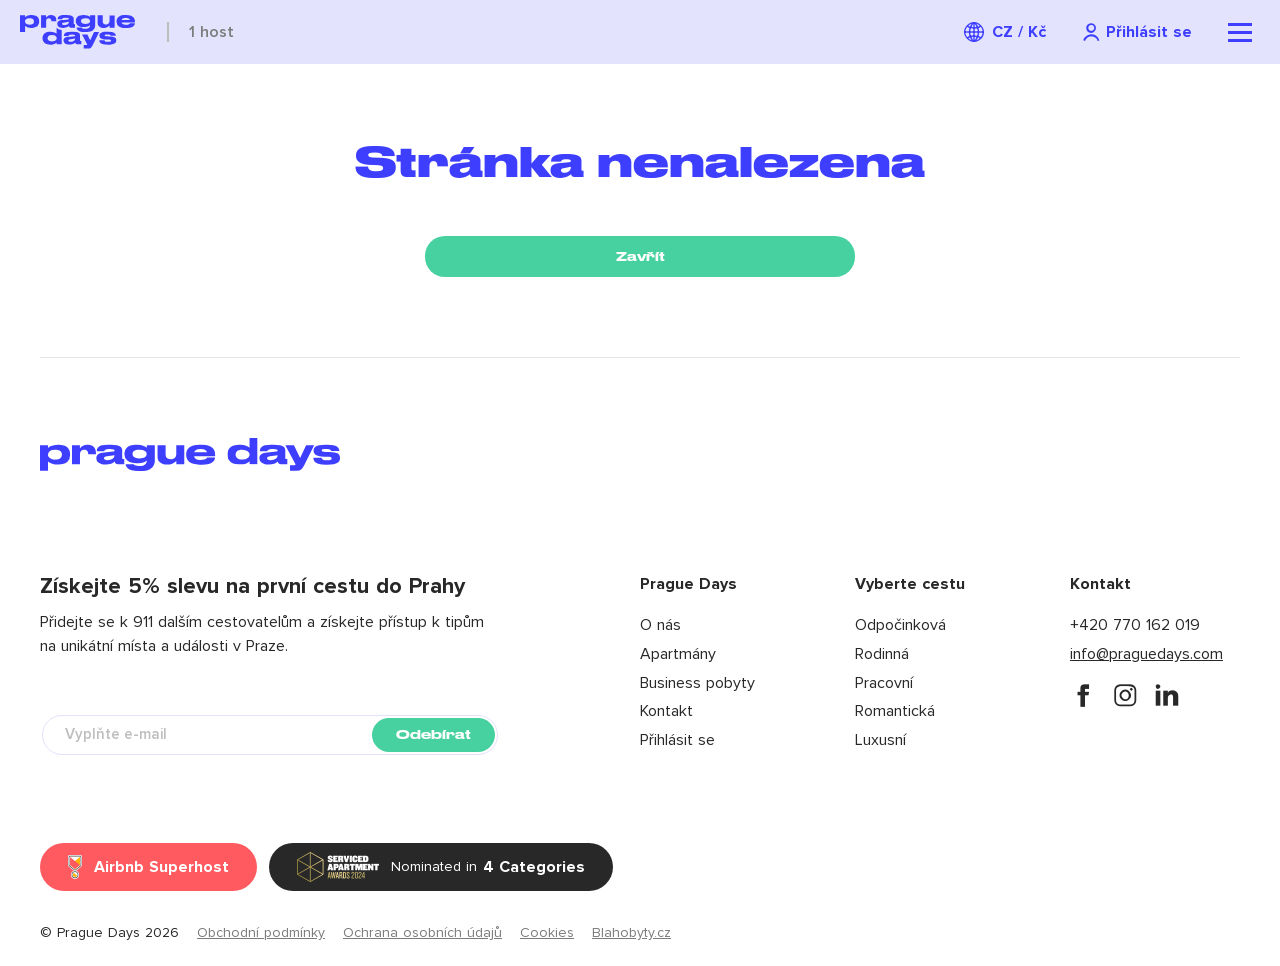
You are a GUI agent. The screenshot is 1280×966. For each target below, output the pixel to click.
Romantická (895, 711)
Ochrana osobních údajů (422, 933)
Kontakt (666, 711)
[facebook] (1083, 695)
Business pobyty (697, 683)
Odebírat (433, 734)
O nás (660, 625)
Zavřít (640, 256)
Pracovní (884, 683)
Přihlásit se (677, 740)
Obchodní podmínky (261, 933)
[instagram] (1125, 695)
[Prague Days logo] (77, 32)
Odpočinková (900, 625)
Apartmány (678, 654)
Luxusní (880, 740)
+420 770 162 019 (1135, 625)
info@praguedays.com (1146, 654)
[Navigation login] (1137, 32)
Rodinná (882, 654)
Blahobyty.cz (631, 933)
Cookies (547, 933)
